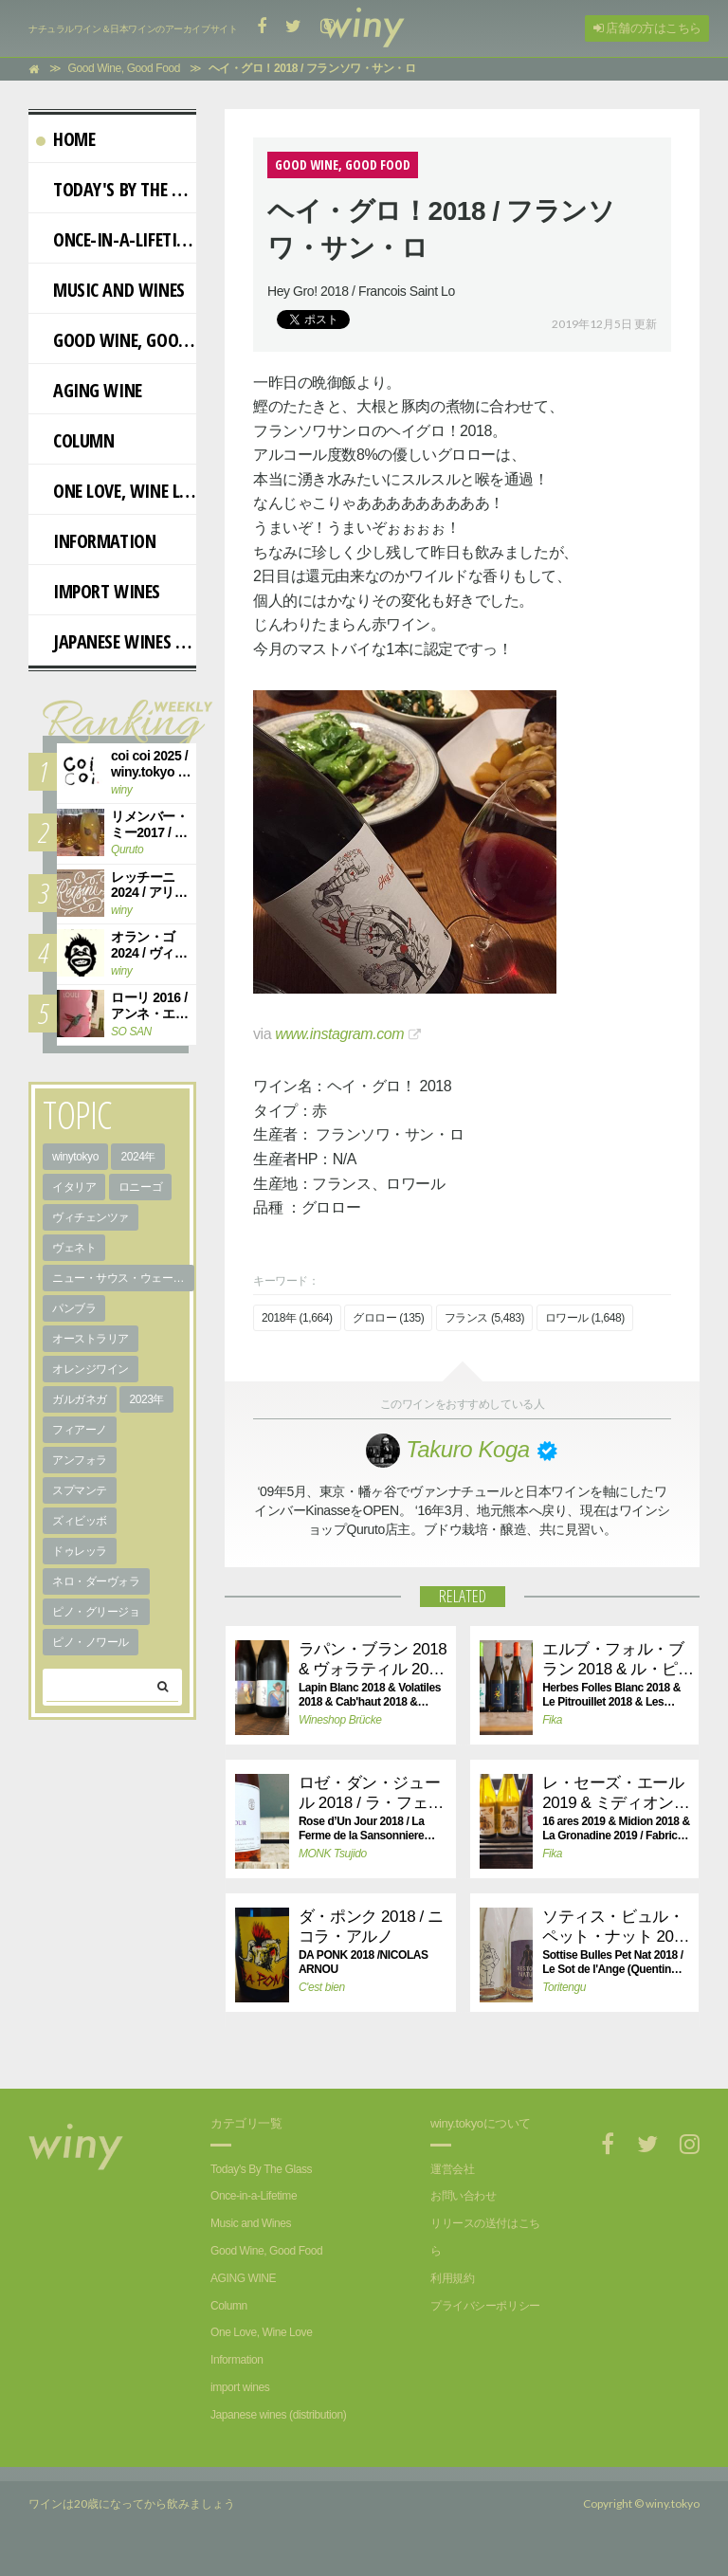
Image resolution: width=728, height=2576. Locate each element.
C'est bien (322, 1987)
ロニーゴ (140, 1187)
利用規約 (452, 2278)
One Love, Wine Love (116, 490)
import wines (98, 591)
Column (75, 440)
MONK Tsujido (333, 1853)
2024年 (137, 1156)
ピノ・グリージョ (96, 1611)
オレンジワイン (90, 1369)
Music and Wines (110, 289)
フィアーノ (79, 1429)
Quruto (127, 849)
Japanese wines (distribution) (116, 641)
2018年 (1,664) (297, 1318)
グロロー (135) (388, 1318)
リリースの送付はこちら (485, 2237)
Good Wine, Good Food (116, 340)
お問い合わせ (463, 2195)
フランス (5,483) (484, 1318)
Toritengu (564, 1987)
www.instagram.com (339, 1034)
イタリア (74, 1187)
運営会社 (452, 2169)
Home (65, 139)
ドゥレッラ (79, 1551)
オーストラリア (90, 1338)
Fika (552, 1719)
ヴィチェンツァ (90, 1217)
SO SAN (131, 1031)
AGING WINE (89, 390)
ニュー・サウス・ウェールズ (123, 1278)
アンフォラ (79, 1460)
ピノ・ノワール (90, 1642)
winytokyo (75, 1156)
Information (95, 541)
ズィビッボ (79, 1520)
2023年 (146, 1399)
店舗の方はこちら (647, 28)
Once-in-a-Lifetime (116, 239)
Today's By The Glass (116, 189)
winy (121, 789)
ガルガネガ (79, 1399)
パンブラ (74, 1308)
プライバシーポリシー (485, 2305)
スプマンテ (79, 1490)
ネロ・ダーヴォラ (96, 1581)
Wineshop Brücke (336, 1719)
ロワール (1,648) (585, 1318)
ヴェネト (74, 1247)
